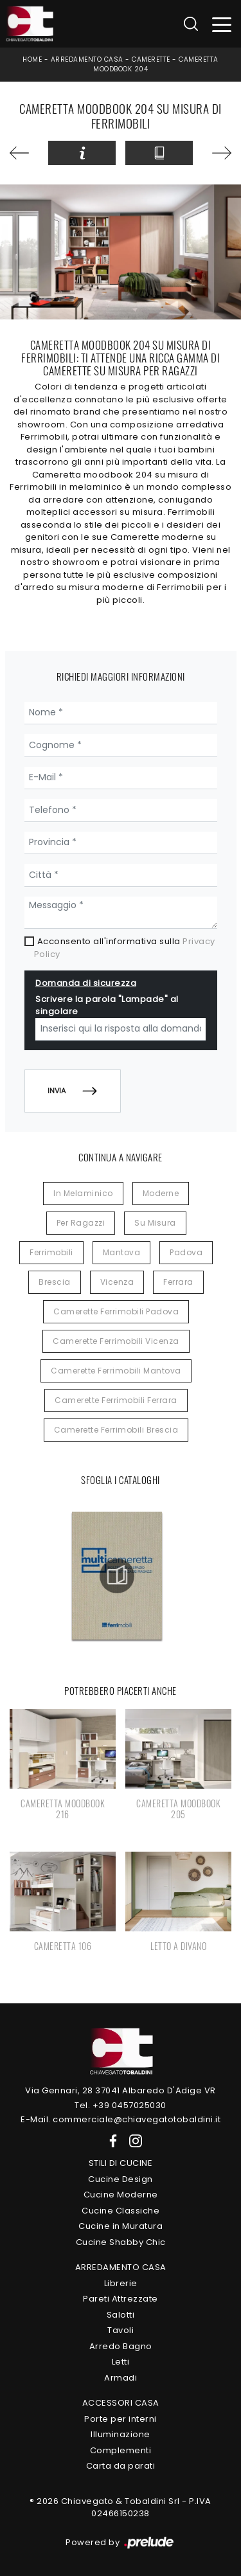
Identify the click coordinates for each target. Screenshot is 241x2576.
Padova (186, 1252)
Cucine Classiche (120, 2211)
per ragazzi (81, 1222)
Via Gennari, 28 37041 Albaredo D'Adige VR (120, 2090)
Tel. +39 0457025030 (120, 2105)
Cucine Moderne (121, 2194)
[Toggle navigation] (222, 24)
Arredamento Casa (87, 59)
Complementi (121, 2450)
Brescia (55, 1281)
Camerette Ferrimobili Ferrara (116, 1400)
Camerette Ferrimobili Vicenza (116, 1341)
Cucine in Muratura (120, 2226)
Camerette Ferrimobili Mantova (116, 1370)
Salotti (121, 2315)
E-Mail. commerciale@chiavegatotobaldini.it (120, 2119)
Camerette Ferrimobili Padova (116, 1311)
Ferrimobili (51, 1252)
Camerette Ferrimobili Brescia (116, 1429)
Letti (121, 2362)
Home (32, 59)
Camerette (151, 59)
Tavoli (120, 2330)
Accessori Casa (120, 2403)
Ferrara (178, 1281)
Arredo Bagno (120, 2346)
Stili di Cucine (121, 2163)
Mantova (122, 1252)
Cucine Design (120, 2179)
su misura (155, 1222)
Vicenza (117, 1281)
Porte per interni (120, 2419)
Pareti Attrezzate (120, 2299)
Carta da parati (121, 2466)
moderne (161, 1193)
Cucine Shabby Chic (121, 2242)
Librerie (121, 2283)
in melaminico (83, 1193)
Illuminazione (120, 2434)
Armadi (120, 2378)
